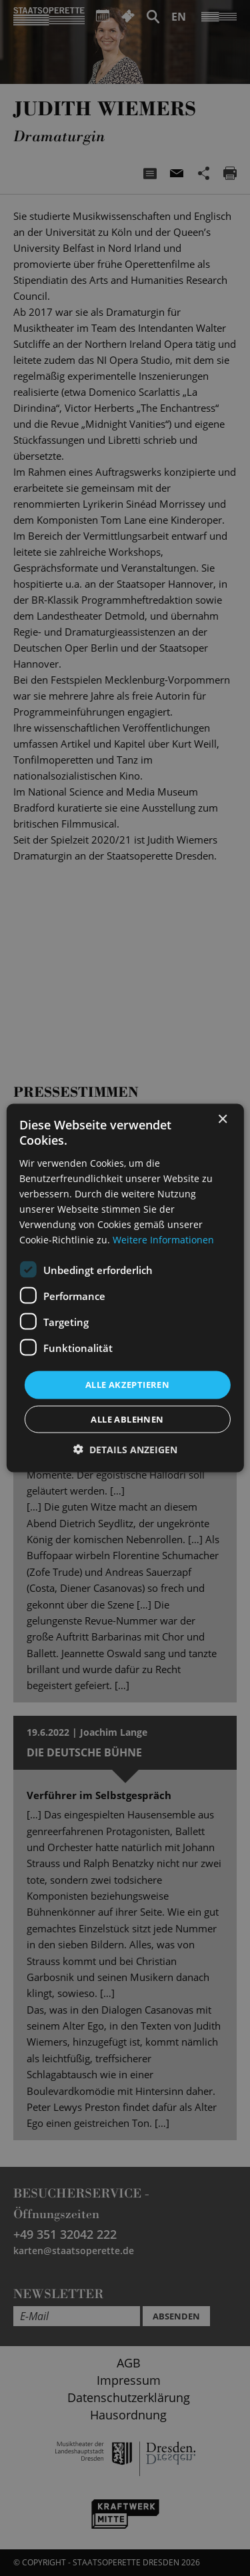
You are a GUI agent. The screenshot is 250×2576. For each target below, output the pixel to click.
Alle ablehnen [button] (127, 1419)
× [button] (222, 1120)
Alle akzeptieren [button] (127, 1385)
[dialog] (125, 1288)
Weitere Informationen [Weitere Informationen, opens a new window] (163, 1239)
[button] (125, 1449)
